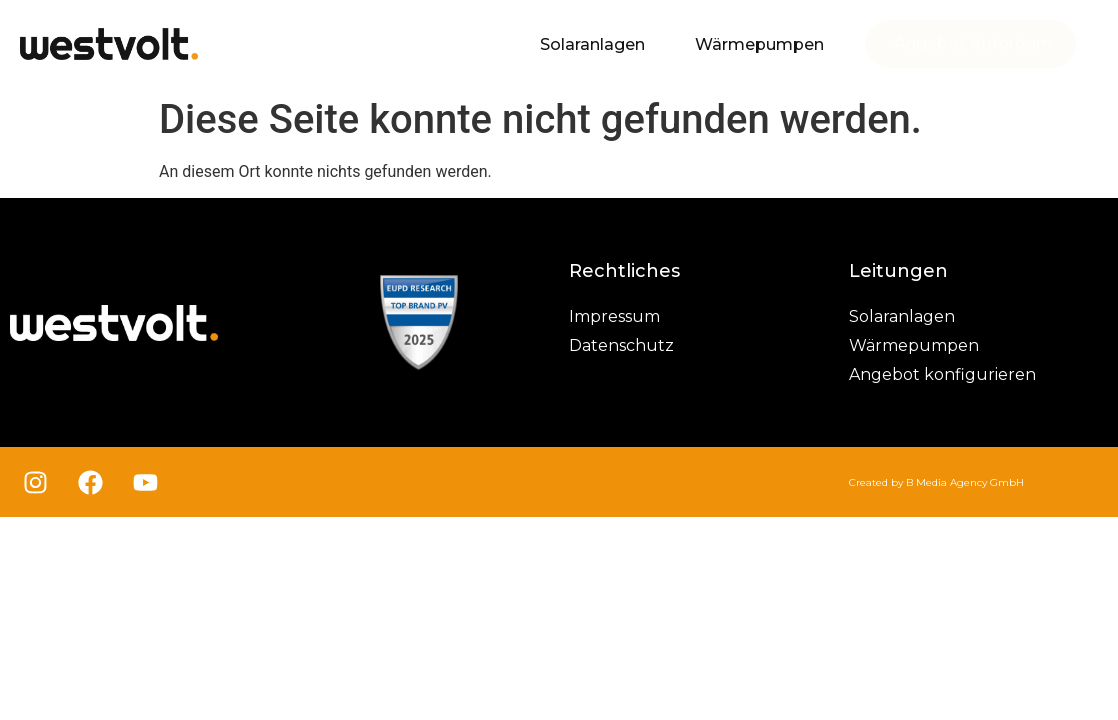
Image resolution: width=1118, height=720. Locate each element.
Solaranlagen (592, 44)
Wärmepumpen (759, 44)
